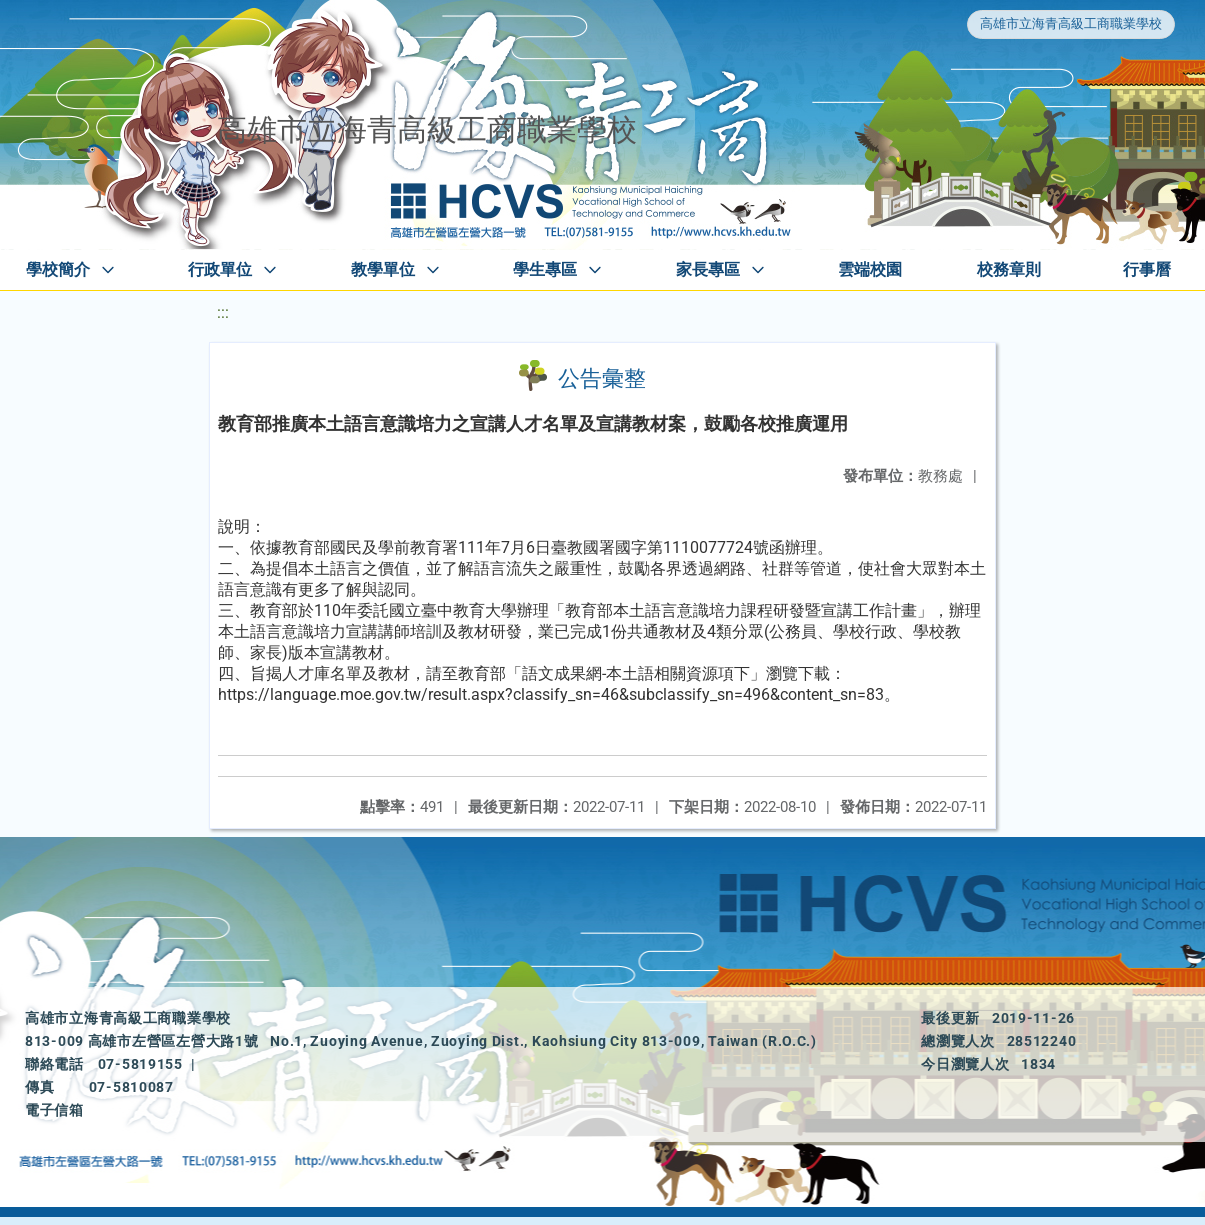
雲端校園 (870, 269)
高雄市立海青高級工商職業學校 (1071, 23)
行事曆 (1147, 269)
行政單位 (220, 269)
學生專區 (545, 269)
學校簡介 (58, 269)
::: (223, 312)
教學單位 (383, 269)
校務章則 (1009, 269)
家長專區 (708, 269)
